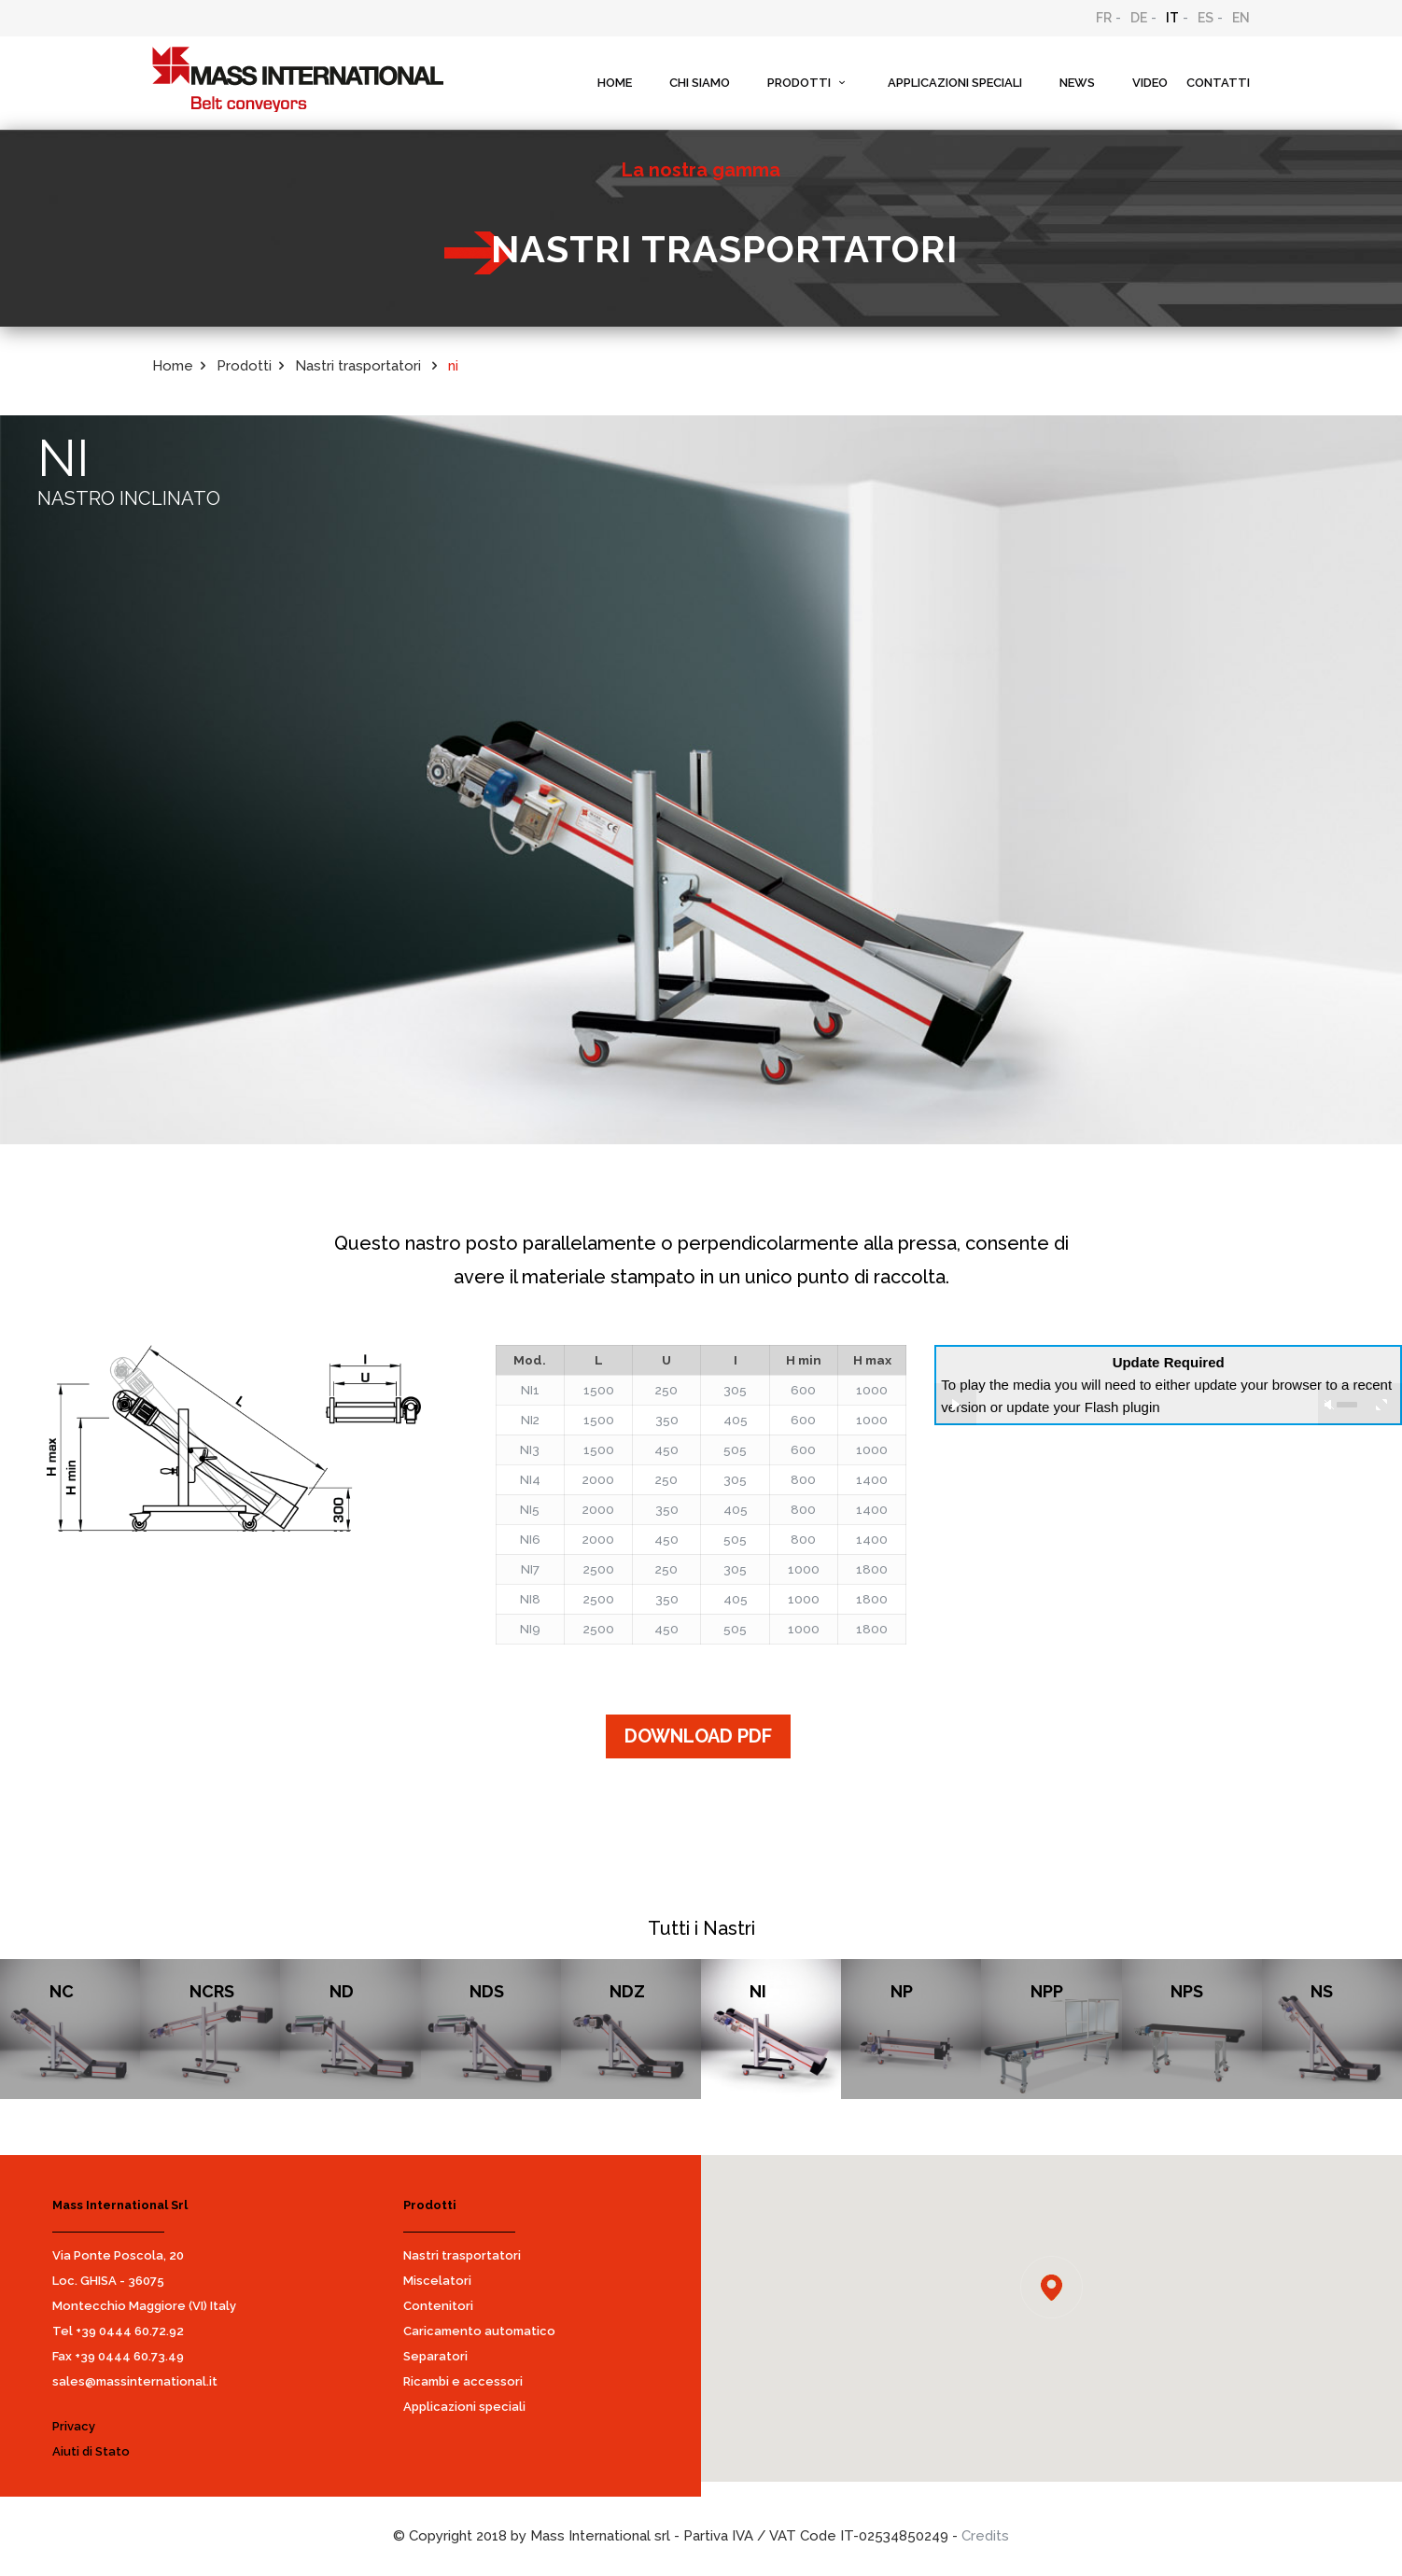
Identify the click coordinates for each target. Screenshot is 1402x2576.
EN (1241, 17)
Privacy (73, 2426)
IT (1172, 17)
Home (172, 365)
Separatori (435, 2356)
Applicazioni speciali (464, 2407)
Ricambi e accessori (463, 2381)
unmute (1329, 1404)
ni (453, 365)
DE (1138, 17)
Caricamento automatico (479, 2331)
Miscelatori (437, 2281)
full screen (1381, 1404)
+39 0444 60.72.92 (130, 2331)
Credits (985, 2535)
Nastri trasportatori (462, 2255)
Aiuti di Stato (91, 2451)
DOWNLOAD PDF (698, 1736)
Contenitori (438, 2306)
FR (1104, 17)
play (955, 1404)
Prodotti (244, 365)
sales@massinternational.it (134, 2381)
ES (1205, 17)
